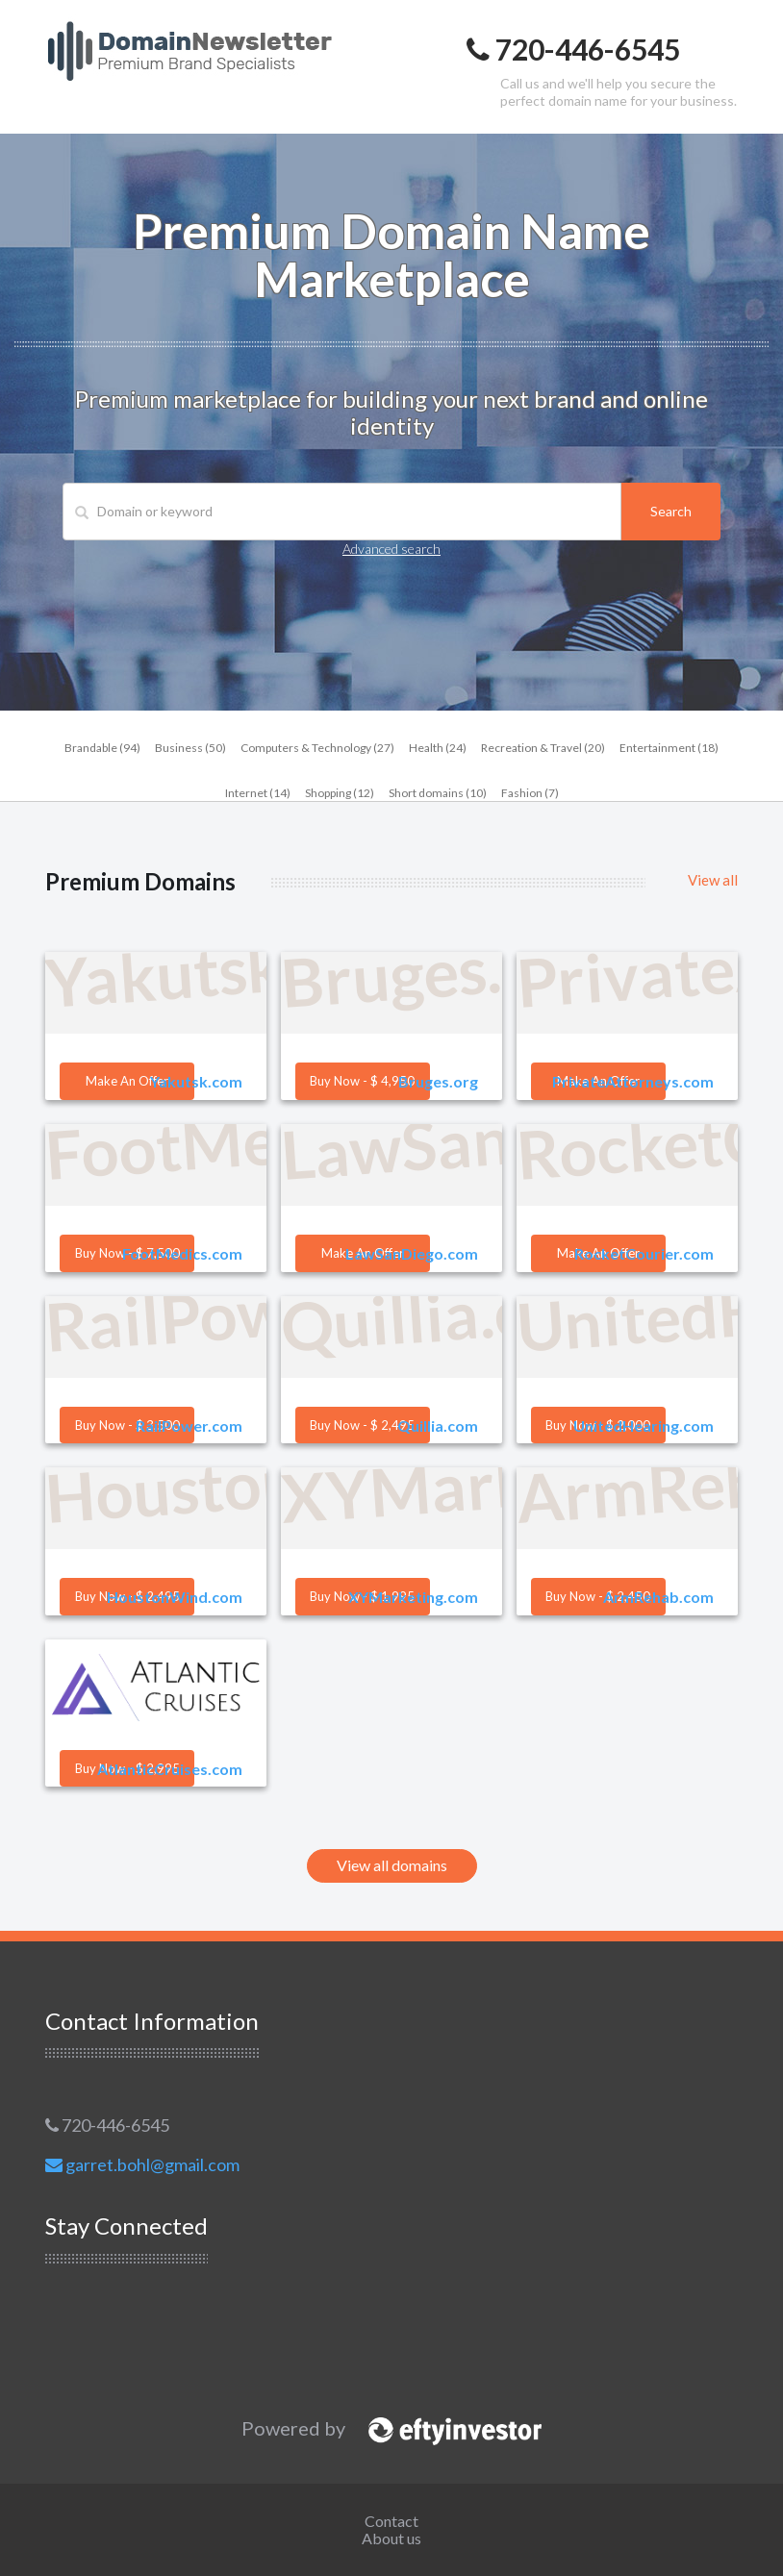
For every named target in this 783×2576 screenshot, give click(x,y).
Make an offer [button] (127, 1080)
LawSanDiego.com (411, 1253)
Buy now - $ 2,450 (597, 1596)
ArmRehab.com (658, 1597)
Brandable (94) (102, 747)
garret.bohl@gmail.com (142, 2164)
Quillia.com (437, 1425)
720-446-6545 (107, 2125)
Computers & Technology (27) (317, 747)
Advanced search (391, 548)
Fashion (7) (530, 793)
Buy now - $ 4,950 (362, 1080)
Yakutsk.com (196, 1081)
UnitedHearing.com (643, 1425)
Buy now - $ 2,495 (362, 1425)
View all (713, 879)
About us (391, 2538)
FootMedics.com (182, 1253)
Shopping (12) (339, 793)
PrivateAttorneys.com (633, 1081)
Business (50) (190, 747)
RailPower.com (189, 1425)
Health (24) (438, 747)
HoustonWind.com (174, 1597)
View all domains (392, 1865)
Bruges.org (438, 1081)
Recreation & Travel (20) (543, 747)
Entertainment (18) (669, 747)
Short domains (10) (438, 793)
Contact (391, 2521)
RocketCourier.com (644, 1253)
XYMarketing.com (413, 1597)
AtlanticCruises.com (169, 1769)
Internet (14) (257, 793)
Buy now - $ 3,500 (127, 1425)
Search (671, 511)
